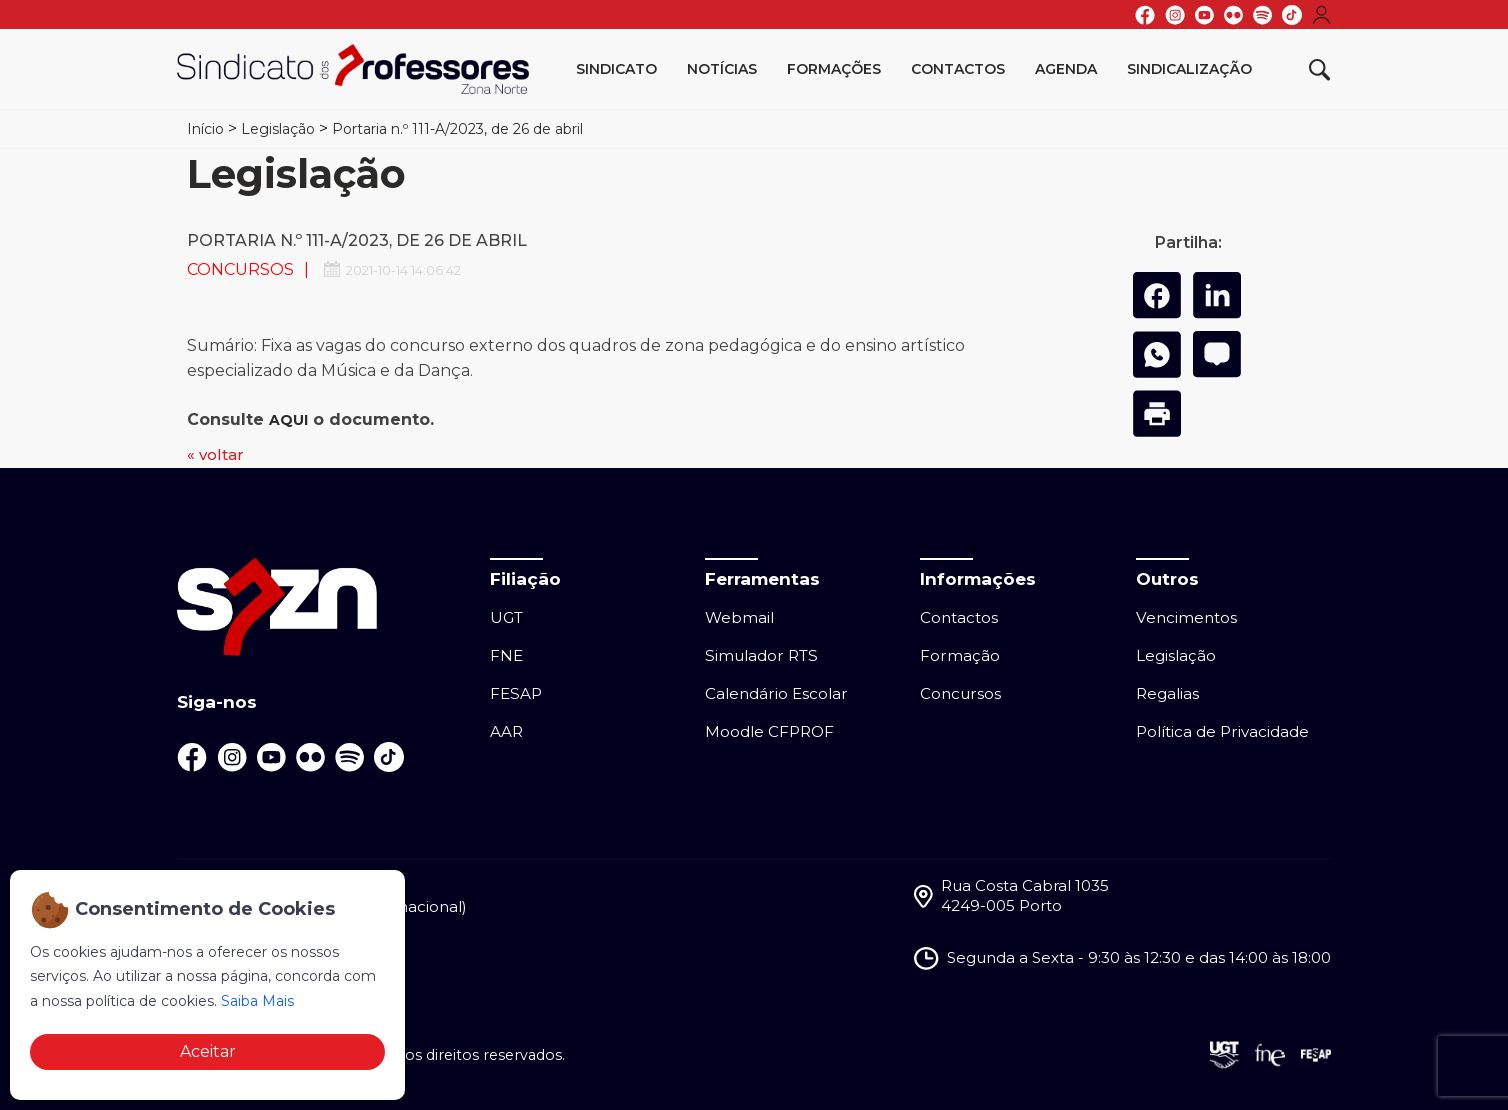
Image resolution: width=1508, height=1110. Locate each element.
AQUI (288, 420)
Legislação (278, 129)
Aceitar (208, 1051)
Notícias (722, 69)
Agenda (1066, 69)
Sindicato (616, 69)
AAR (506, 731)
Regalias (1167, 693)
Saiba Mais (257, 1001)
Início (205, 129)
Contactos (958, 69)
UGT (506, 617)
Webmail (739, 617)
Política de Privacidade (1222, 731)
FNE (506, 655)
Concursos (960, 693)
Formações (834, 69)
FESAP (516, 693)
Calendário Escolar (776, 693)
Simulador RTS (761, 655)
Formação (960, 655)
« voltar (215, 454)
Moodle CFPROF (769, 731)
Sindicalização (1189, 69)
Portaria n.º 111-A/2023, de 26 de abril (457, 129)
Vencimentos (1186, 617)
